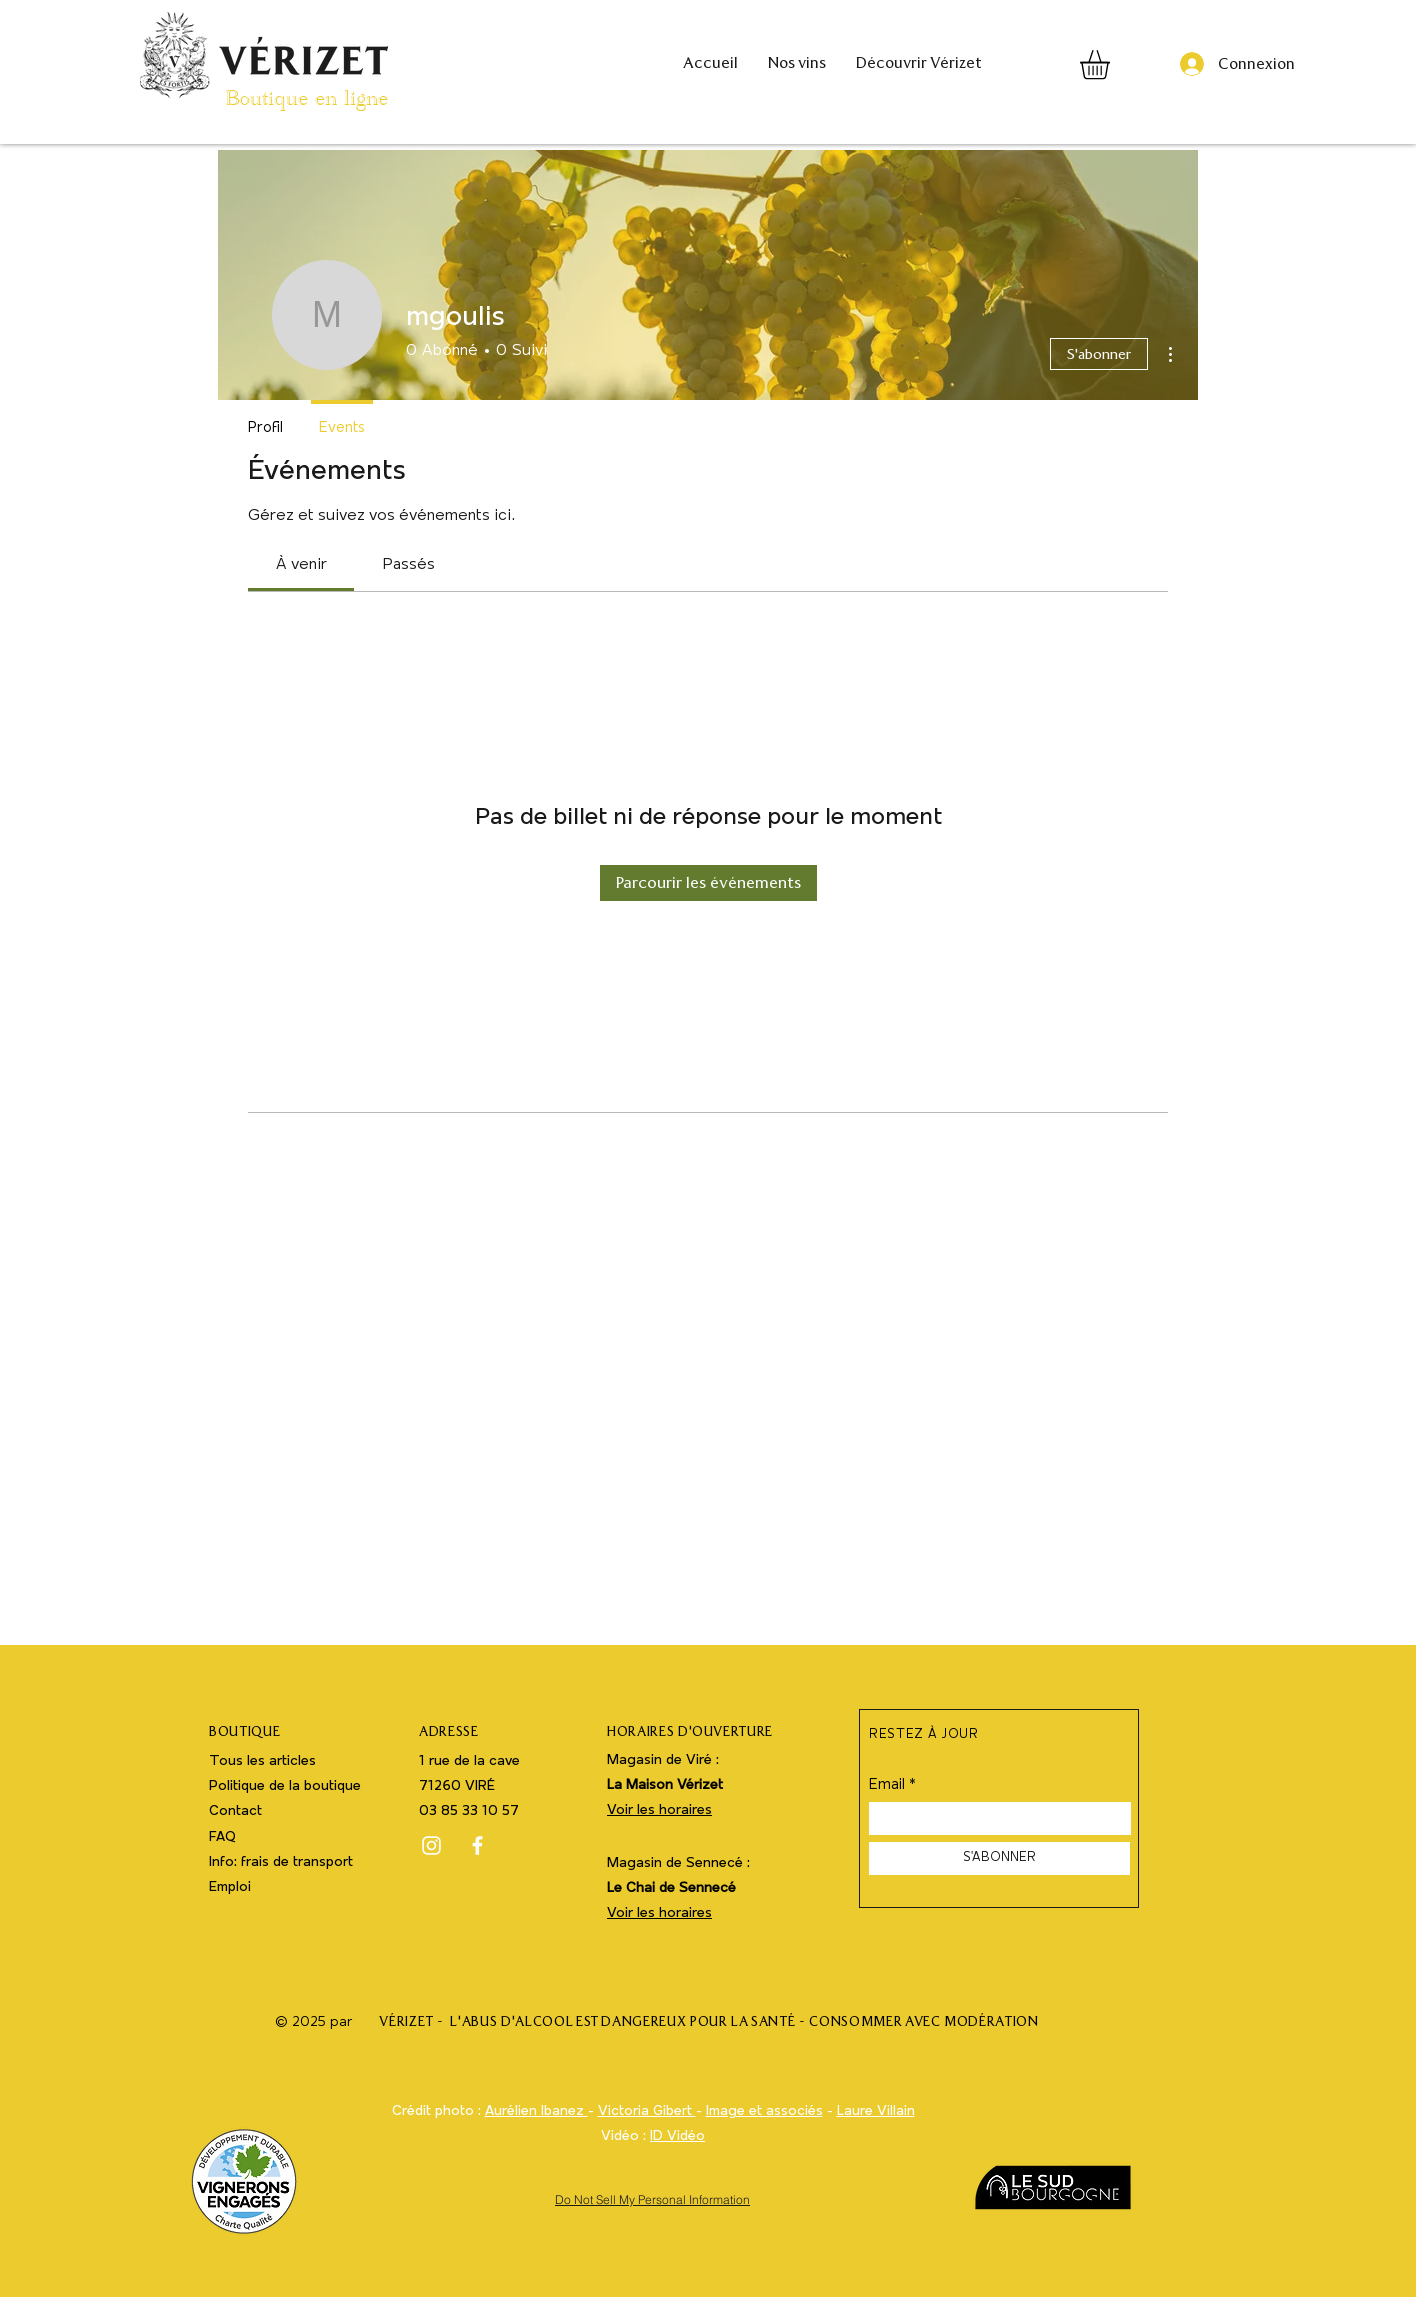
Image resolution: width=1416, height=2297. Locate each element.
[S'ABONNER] (999, 1858)
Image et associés (764, 2111)
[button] (1112, 64)
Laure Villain (876, 2111)
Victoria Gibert (647, 2111)
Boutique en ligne (306, 103)
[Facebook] (477, 1845)
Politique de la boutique (285, 1786)
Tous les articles (262, 1761)
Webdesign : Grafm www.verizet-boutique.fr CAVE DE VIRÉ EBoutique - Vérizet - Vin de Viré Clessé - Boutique (653, 2161)
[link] (301, 565)
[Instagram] (431, 1845)
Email (887, 1785)
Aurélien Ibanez (536, 2111)
